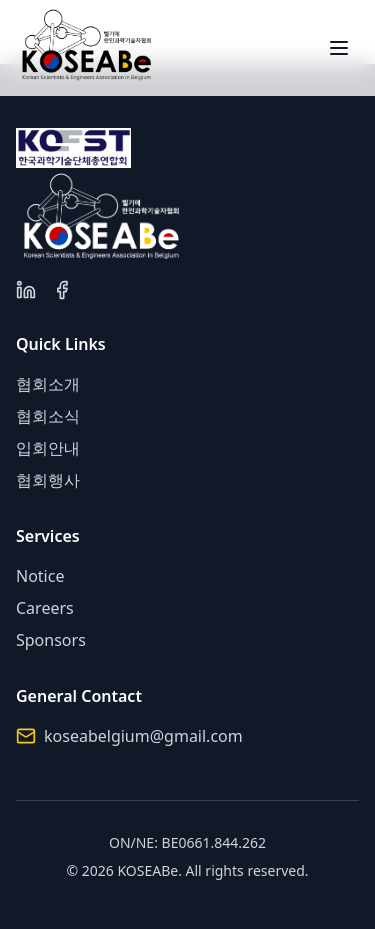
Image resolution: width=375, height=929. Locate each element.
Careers (45, 608)
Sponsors (51, 640)
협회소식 (48, 416)
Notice (40, 576)
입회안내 (48, 448)
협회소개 (48, 384)
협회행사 (48, 480)
